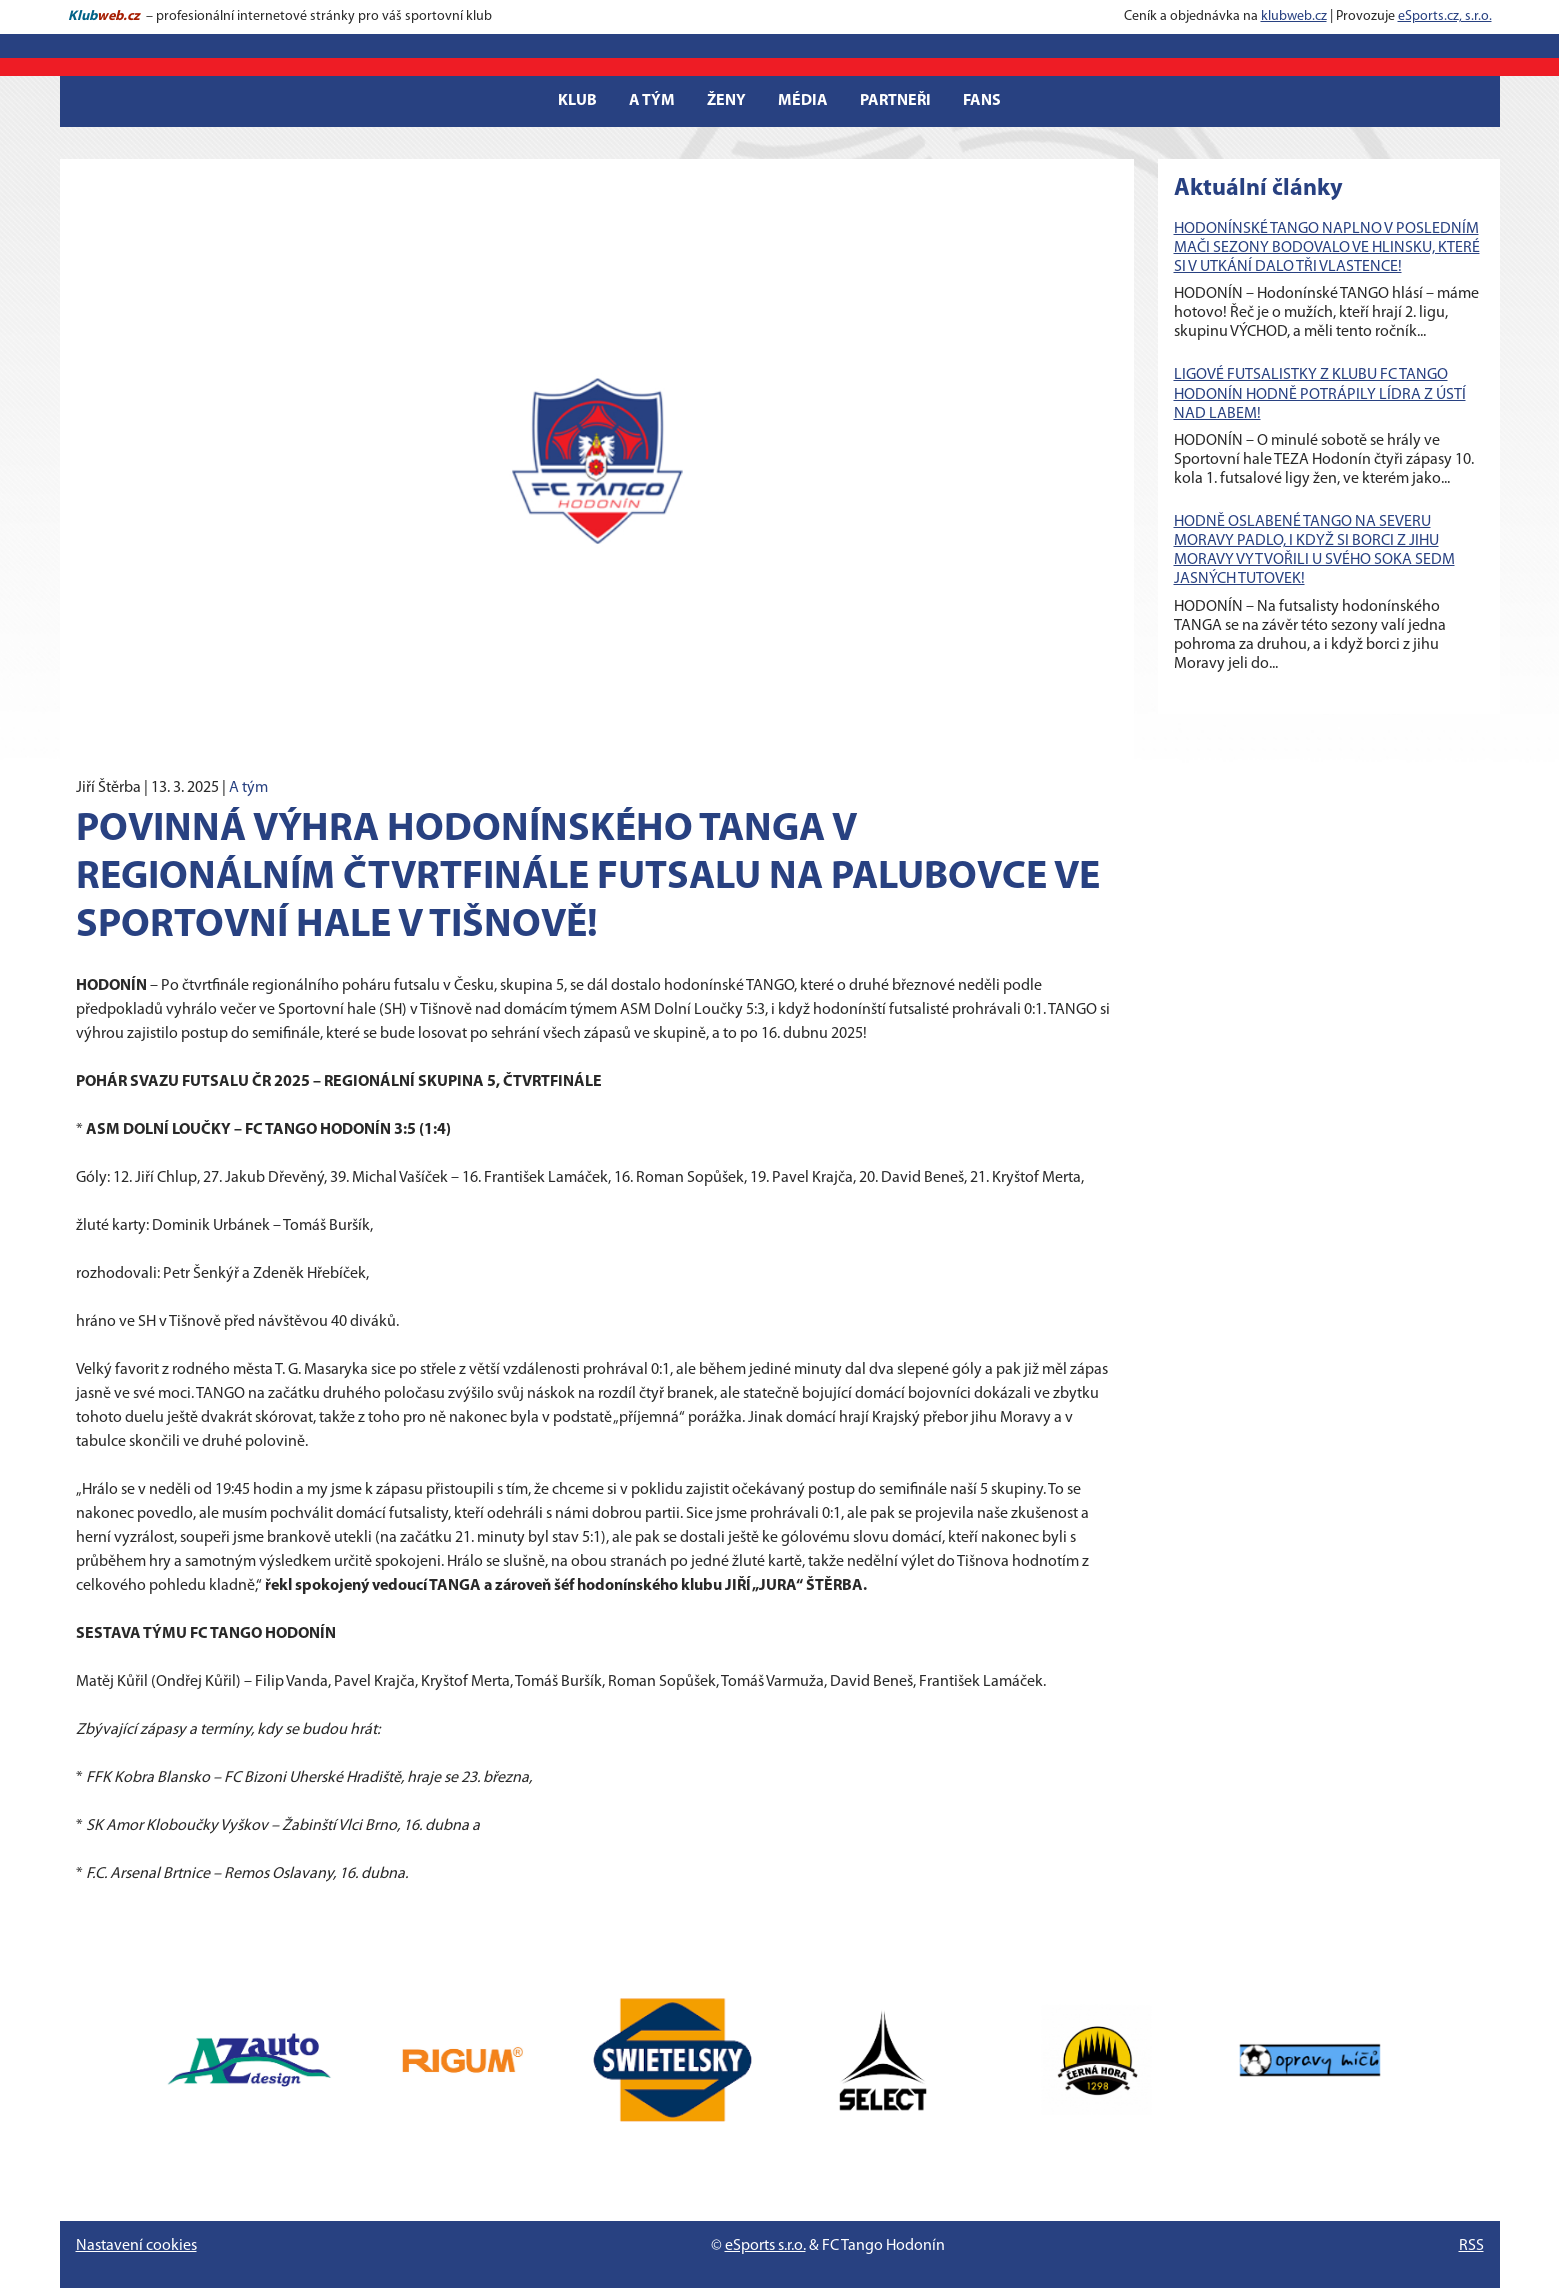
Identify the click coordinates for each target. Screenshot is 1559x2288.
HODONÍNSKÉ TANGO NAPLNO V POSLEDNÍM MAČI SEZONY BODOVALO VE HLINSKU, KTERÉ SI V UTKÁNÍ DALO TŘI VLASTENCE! (1327, 248)
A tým (248, 788)
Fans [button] (982, 101)
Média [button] (803, 101)
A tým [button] (652, 101)
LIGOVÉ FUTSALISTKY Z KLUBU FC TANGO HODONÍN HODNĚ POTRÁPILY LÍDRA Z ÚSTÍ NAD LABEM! (1320, 394)
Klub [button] (577, 101)
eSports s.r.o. (765, 2246)
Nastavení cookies (136, 2246)
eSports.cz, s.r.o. (1445, 16)
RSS (1471, 2246)
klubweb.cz (1294, 16)
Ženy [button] (726, 101)
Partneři (895, 101)
